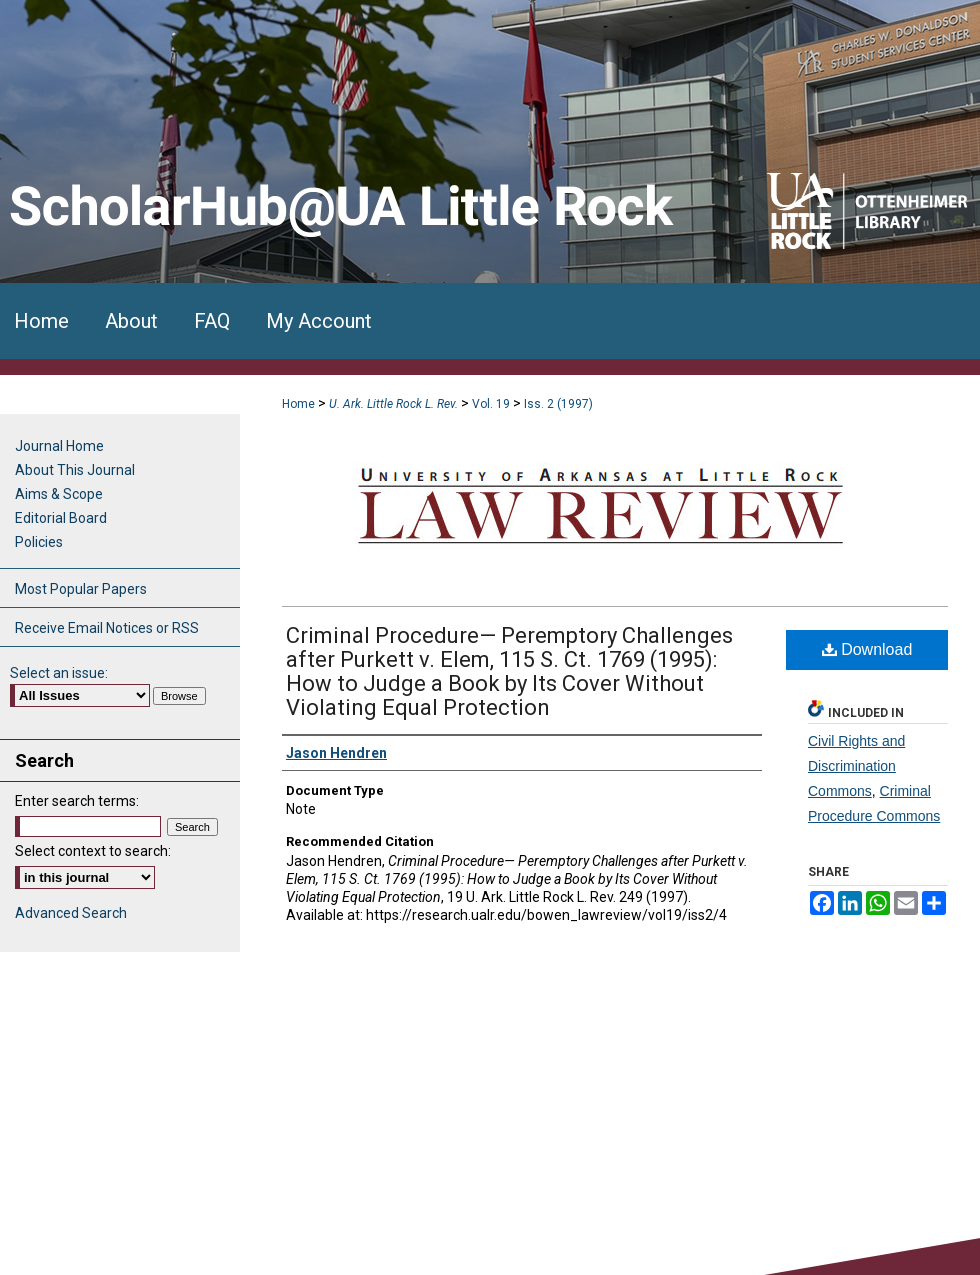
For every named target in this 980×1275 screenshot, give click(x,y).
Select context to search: (93, 851)
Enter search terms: (77, 801)
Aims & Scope (59, 494)
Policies (39, 542)
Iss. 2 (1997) (558, 404)
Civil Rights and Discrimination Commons (856, 766)
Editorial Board (61, 518)
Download (867, 649)
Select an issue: (59, 673)
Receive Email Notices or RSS (107, 628)
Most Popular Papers (81, 589)
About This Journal (75, 470)
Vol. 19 (491, 404)
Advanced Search (71, 913)
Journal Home (59, 446)
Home (298, 404)
